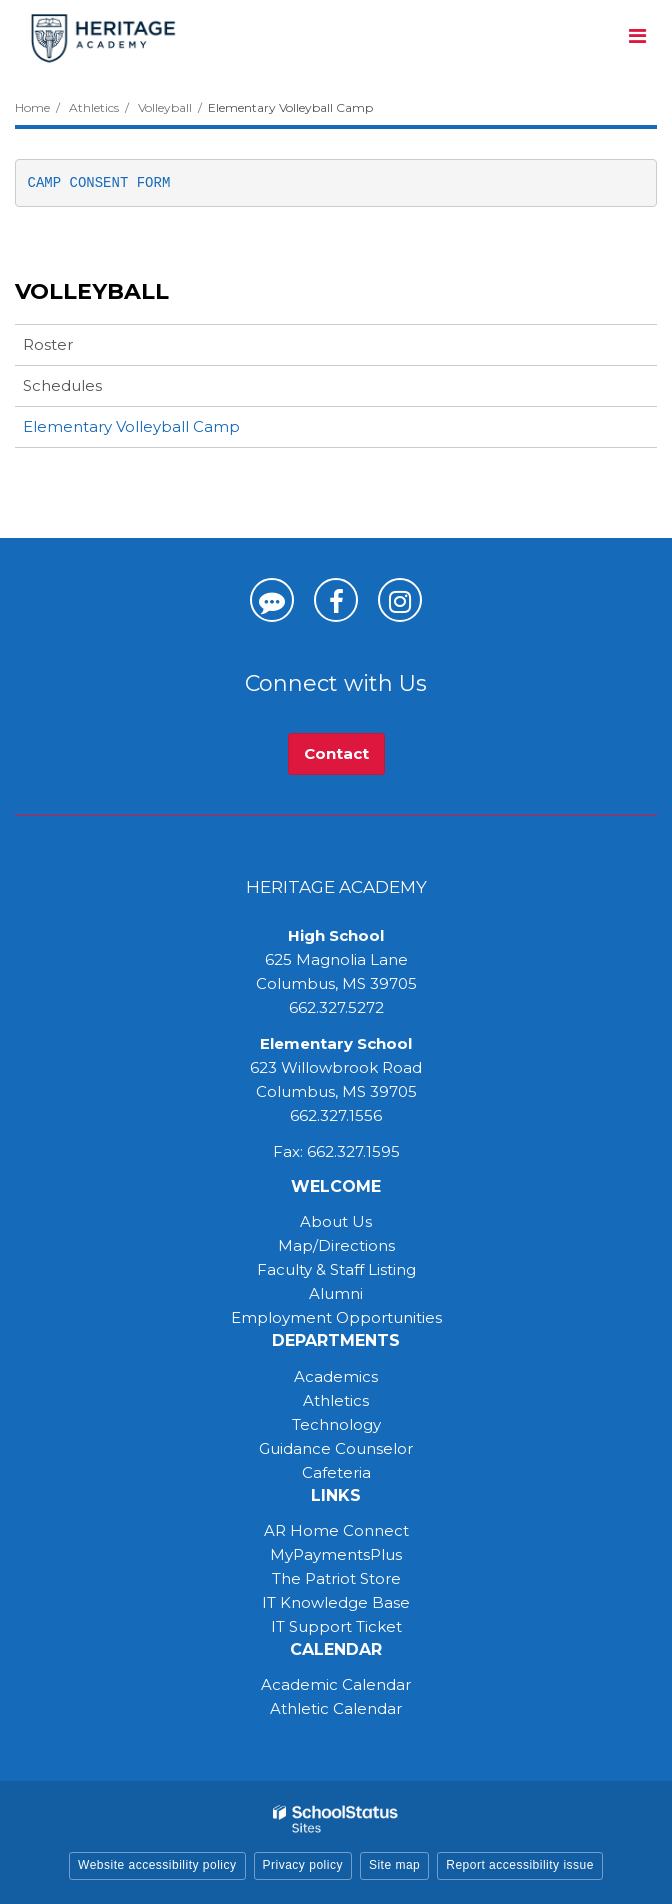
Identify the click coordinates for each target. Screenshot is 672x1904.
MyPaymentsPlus (336, 1554)
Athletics (94, 107)
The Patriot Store (336, 1578)
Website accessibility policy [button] (157, 1865)
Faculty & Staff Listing (336, 1269)
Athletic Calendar (336, 1708)
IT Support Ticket (336, 1626)
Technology (336, 1424)
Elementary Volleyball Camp (131, 426)
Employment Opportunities (336, 1317)
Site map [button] (394, 1865)
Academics (336, 1376)
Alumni (336, 1293)
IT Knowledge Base (336, 1602)
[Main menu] (637, 35)
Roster (48, 344)
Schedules (62, 385)
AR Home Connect (336, 1530)
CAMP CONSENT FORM (99, 183)
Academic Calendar (336, 1684)
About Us (336, 1221)
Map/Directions (336, 1245)
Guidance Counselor (336, 1448)
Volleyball (165, 107)
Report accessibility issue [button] (520, 1865)
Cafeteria (336, 1472)
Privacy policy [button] (303, 1865)
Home (32, 107)
